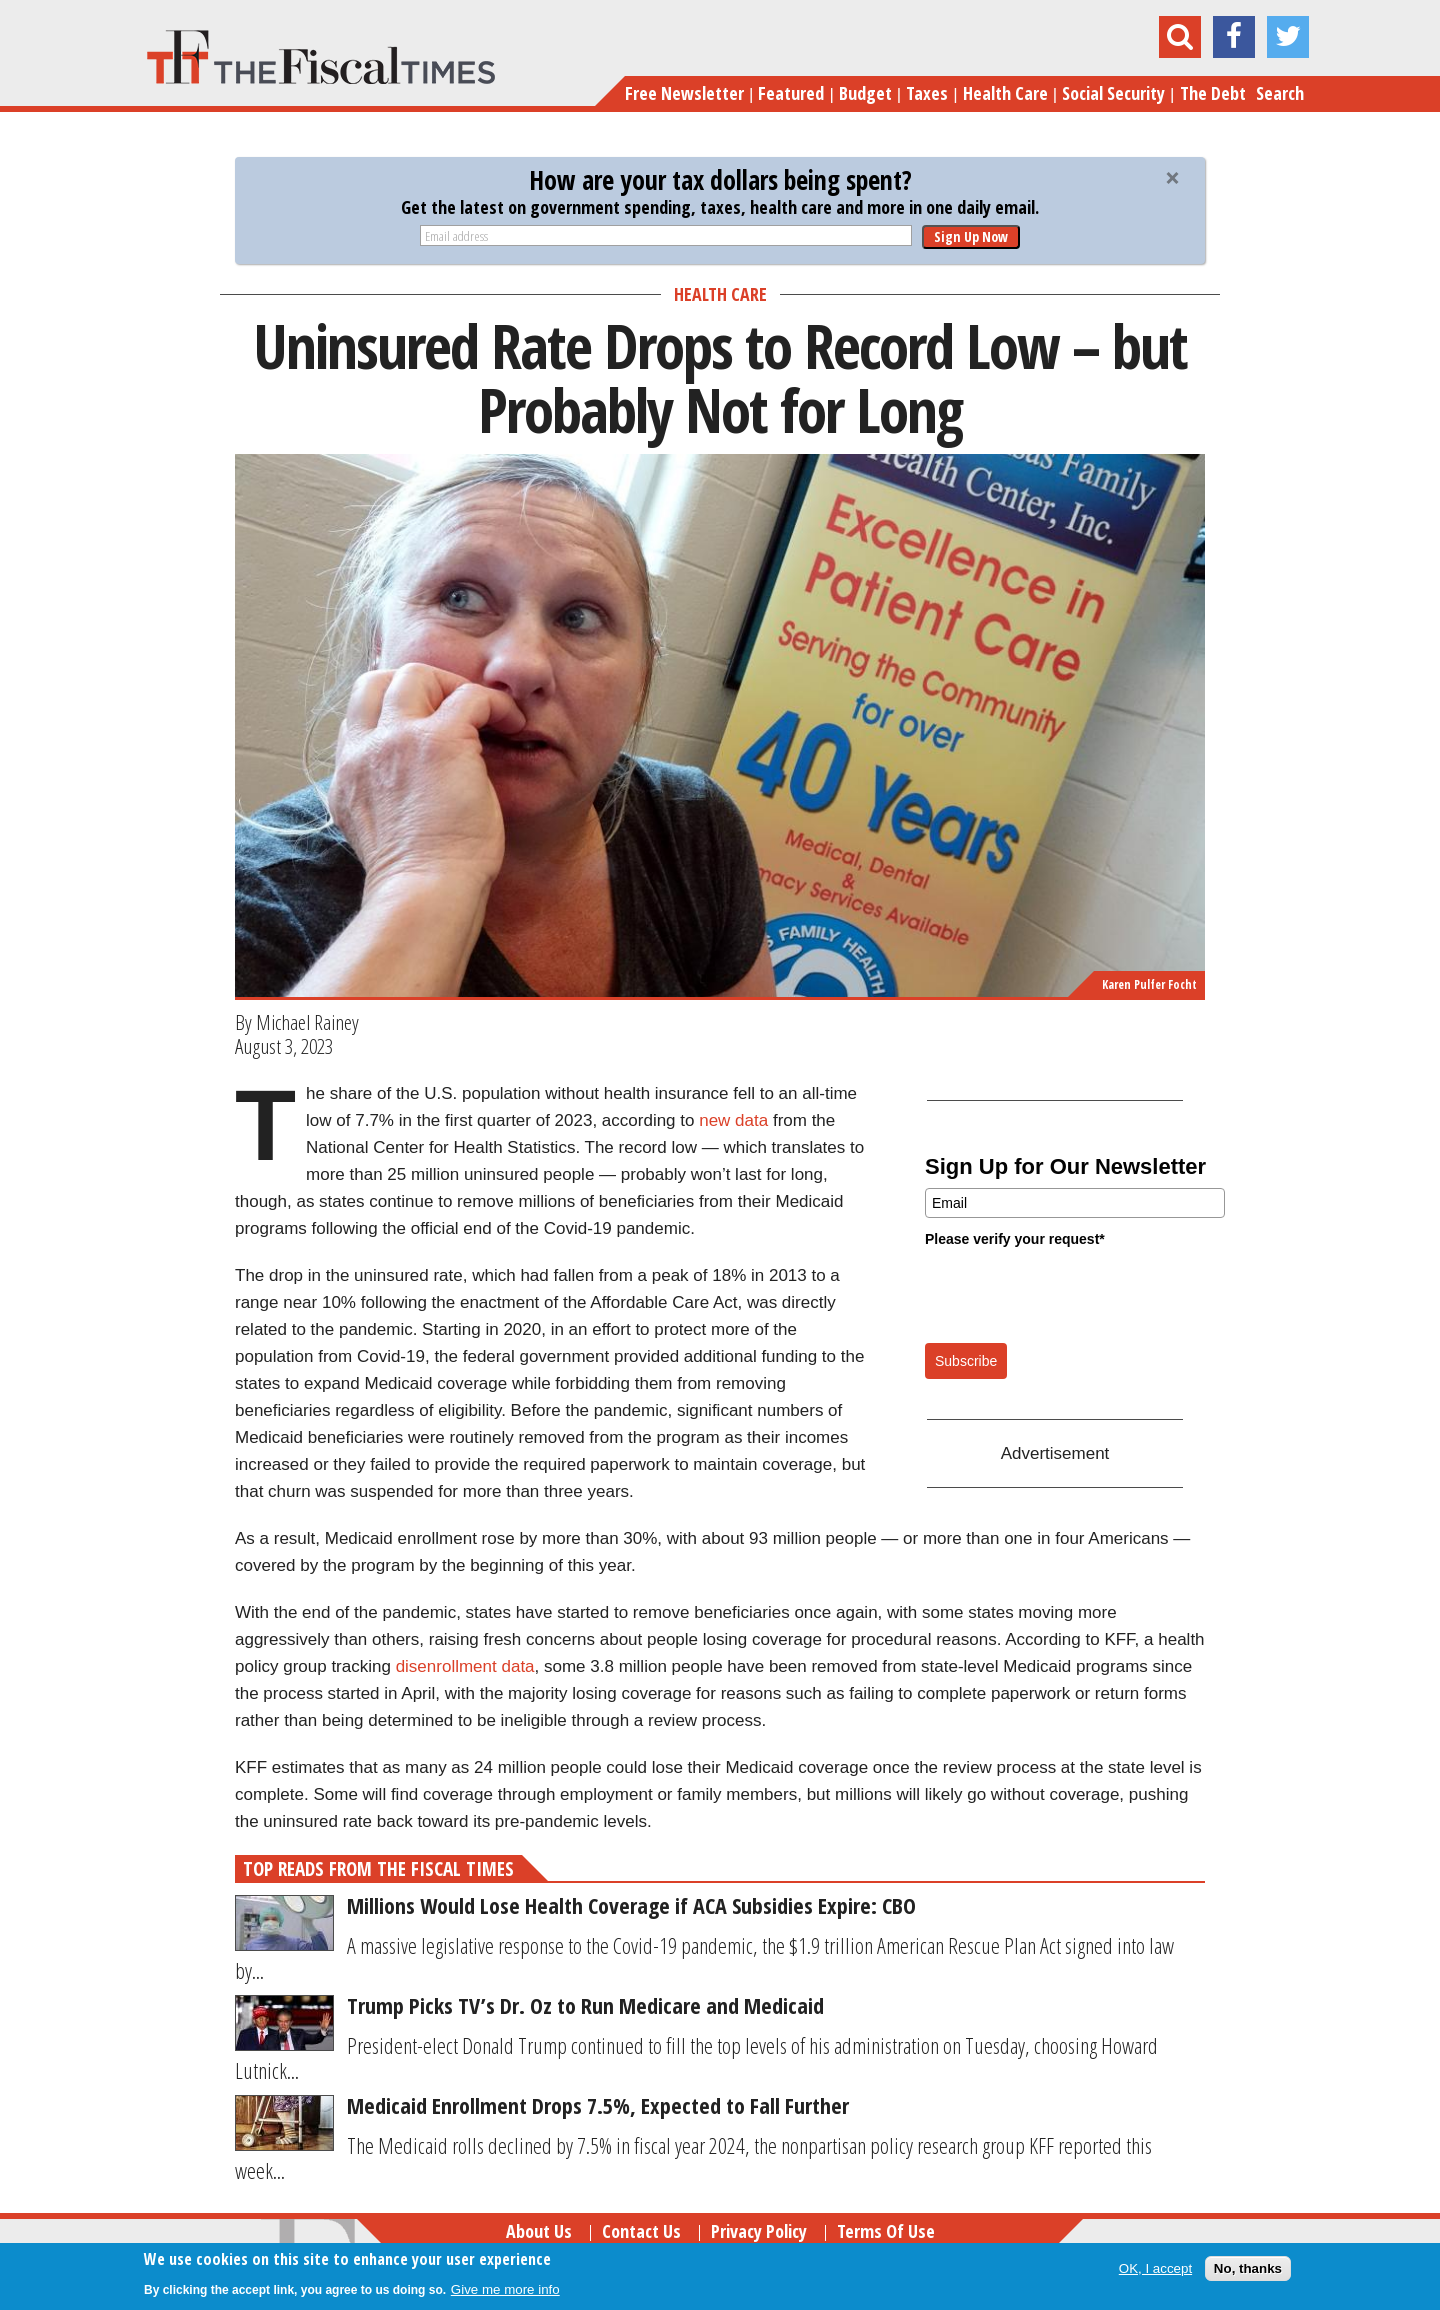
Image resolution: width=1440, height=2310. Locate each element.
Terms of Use (886, 2231)
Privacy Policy (759, 2231)
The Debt (1213, 93)
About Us (539, 2231)
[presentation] (1077, 1294)
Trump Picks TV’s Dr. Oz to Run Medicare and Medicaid (585, 2005)
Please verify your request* (1015, 1239)
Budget (865, 93)
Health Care (1005, 93)
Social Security (1113, 93)
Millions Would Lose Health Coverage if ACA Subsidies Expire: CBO (631, 1905)
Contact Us (641, 2231)
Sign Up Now (971, 236)
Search (1280, 93)
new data (733, 1120)
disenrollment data (465, 1666)
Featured (791, 93)
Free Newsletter (684, 93)
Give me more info (505, 2289)
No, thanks (1248, 2268)
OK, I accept (1155, 2268)
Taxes (927, 93)
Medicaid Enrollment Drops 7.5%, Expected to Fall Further (598, 2105)
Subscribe (966, 1361)
